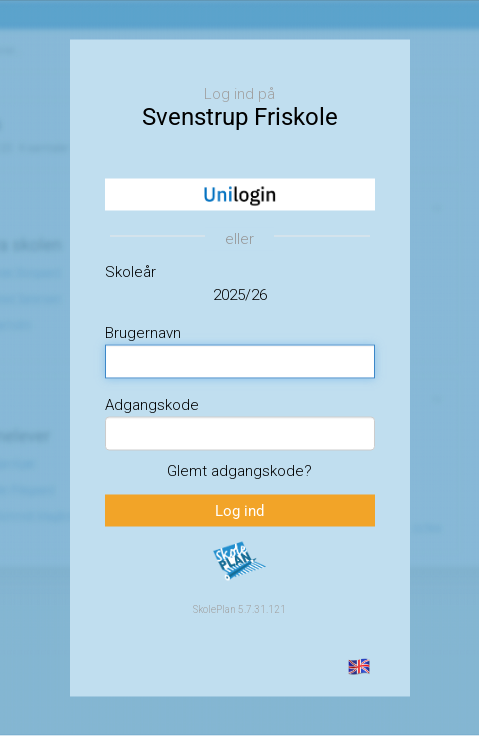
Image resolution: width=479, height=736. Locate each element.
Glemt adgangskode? (239, 470)
